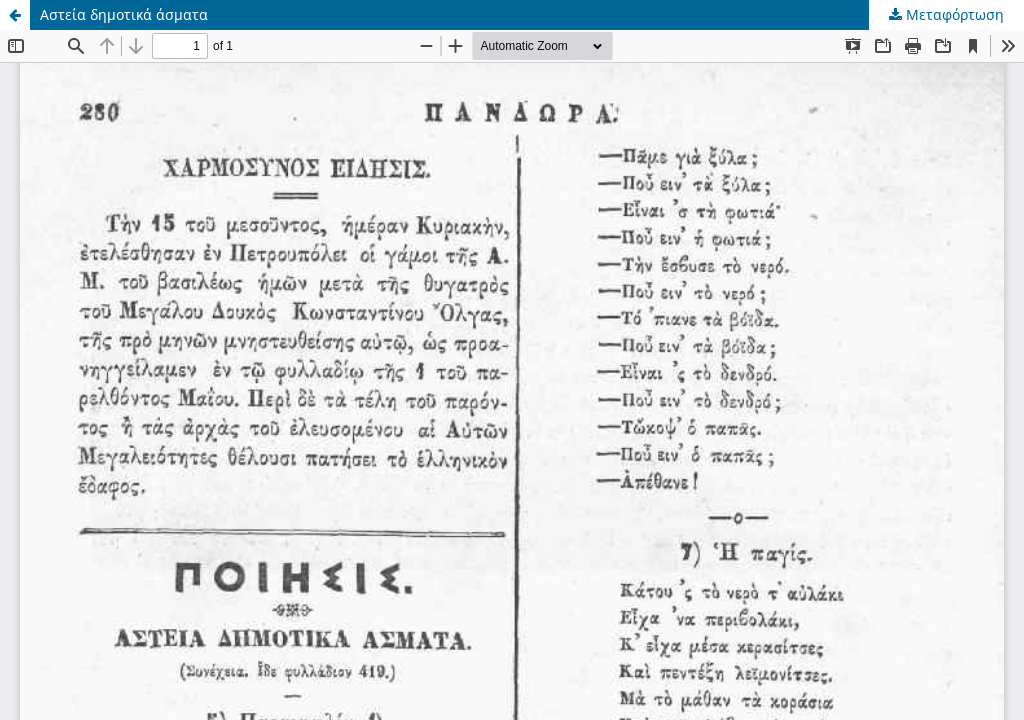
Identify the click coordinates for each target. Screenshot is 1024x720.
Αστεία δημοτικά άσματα (124, 14)
